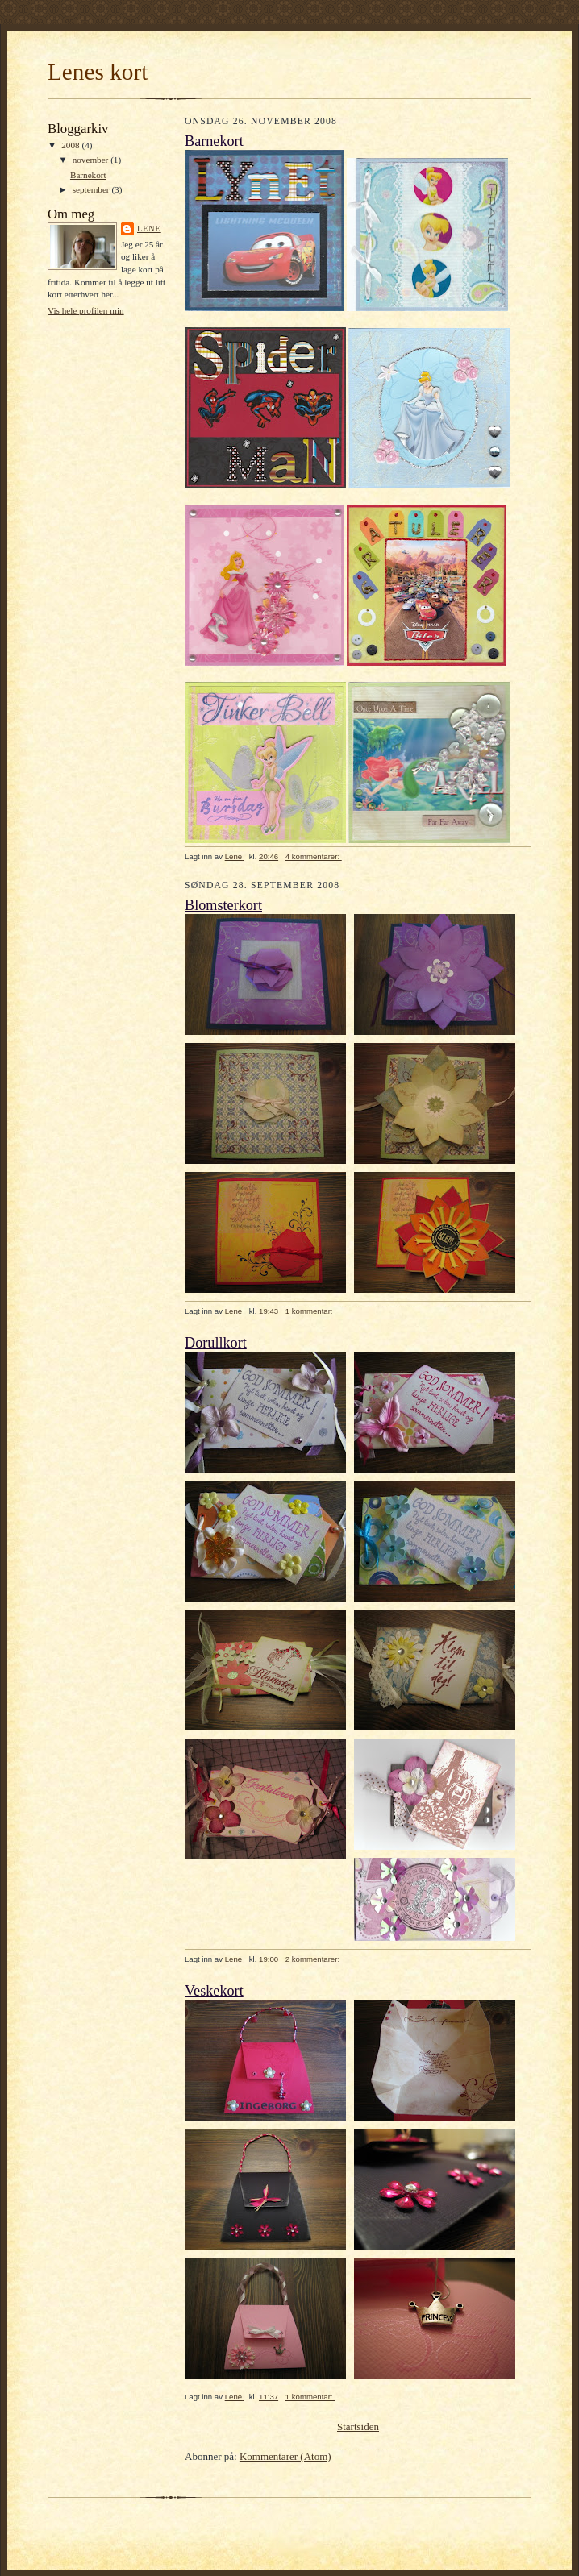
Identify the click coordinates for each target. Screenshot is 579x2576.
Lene (149, 228)
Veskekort (214, 1991)
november (91, 159)
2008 (71, 145)
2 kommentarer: (313, 1959)
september (92, 189)
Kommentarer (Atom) (285, 2456)
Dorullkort (216, 1343)
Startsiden (358, 2426)
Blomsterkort (223, 905)
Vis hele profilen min (86, 310)
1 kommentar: (310, 1311)
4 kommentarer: (313, 856)
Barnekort (88, 175)
